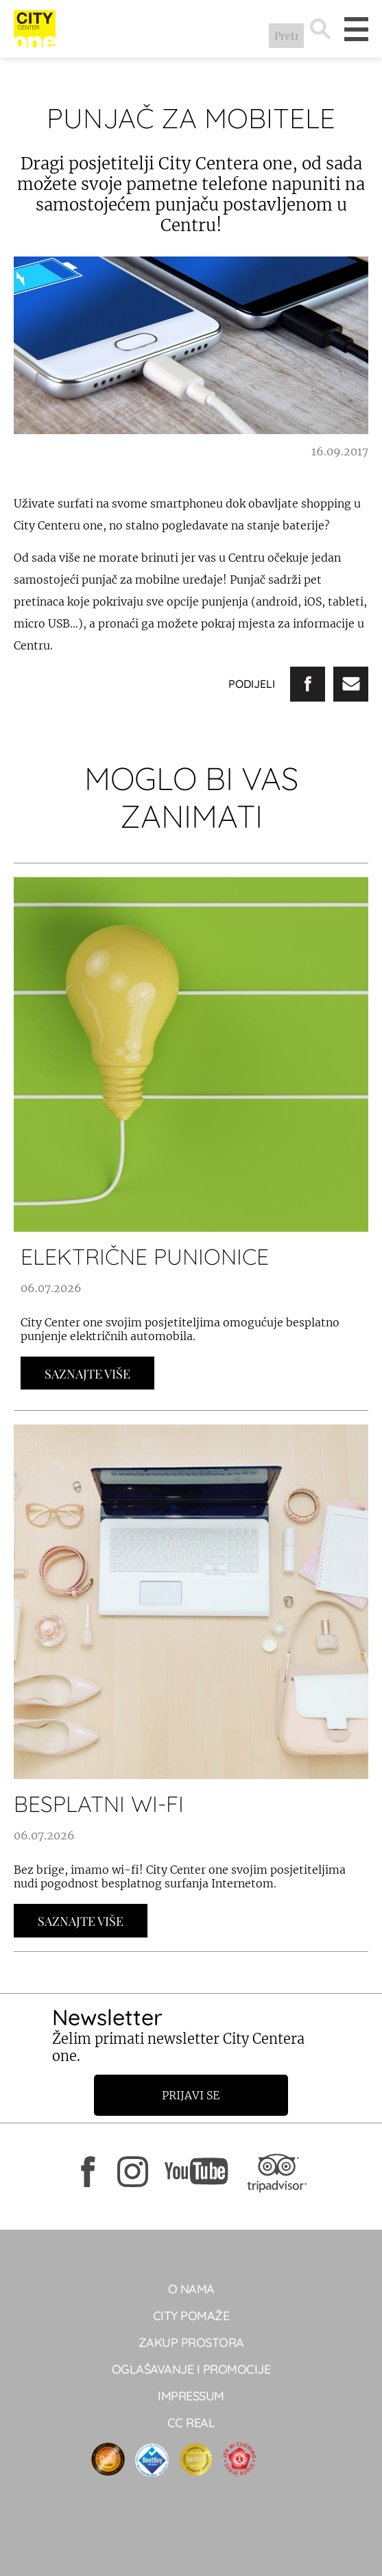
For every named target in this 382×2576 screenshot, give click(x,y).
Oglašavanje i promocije (191, 2369)
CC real (191, 2423)
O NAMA (191, 2289)
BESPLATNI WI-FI (99, 1803)
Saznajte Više (87, 1373)
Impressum (191, 2396)
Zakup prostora (191, 2342)
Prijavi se (191, 2095)
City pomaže (191, 2316)
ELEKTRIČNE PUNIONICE (145, 1256)
